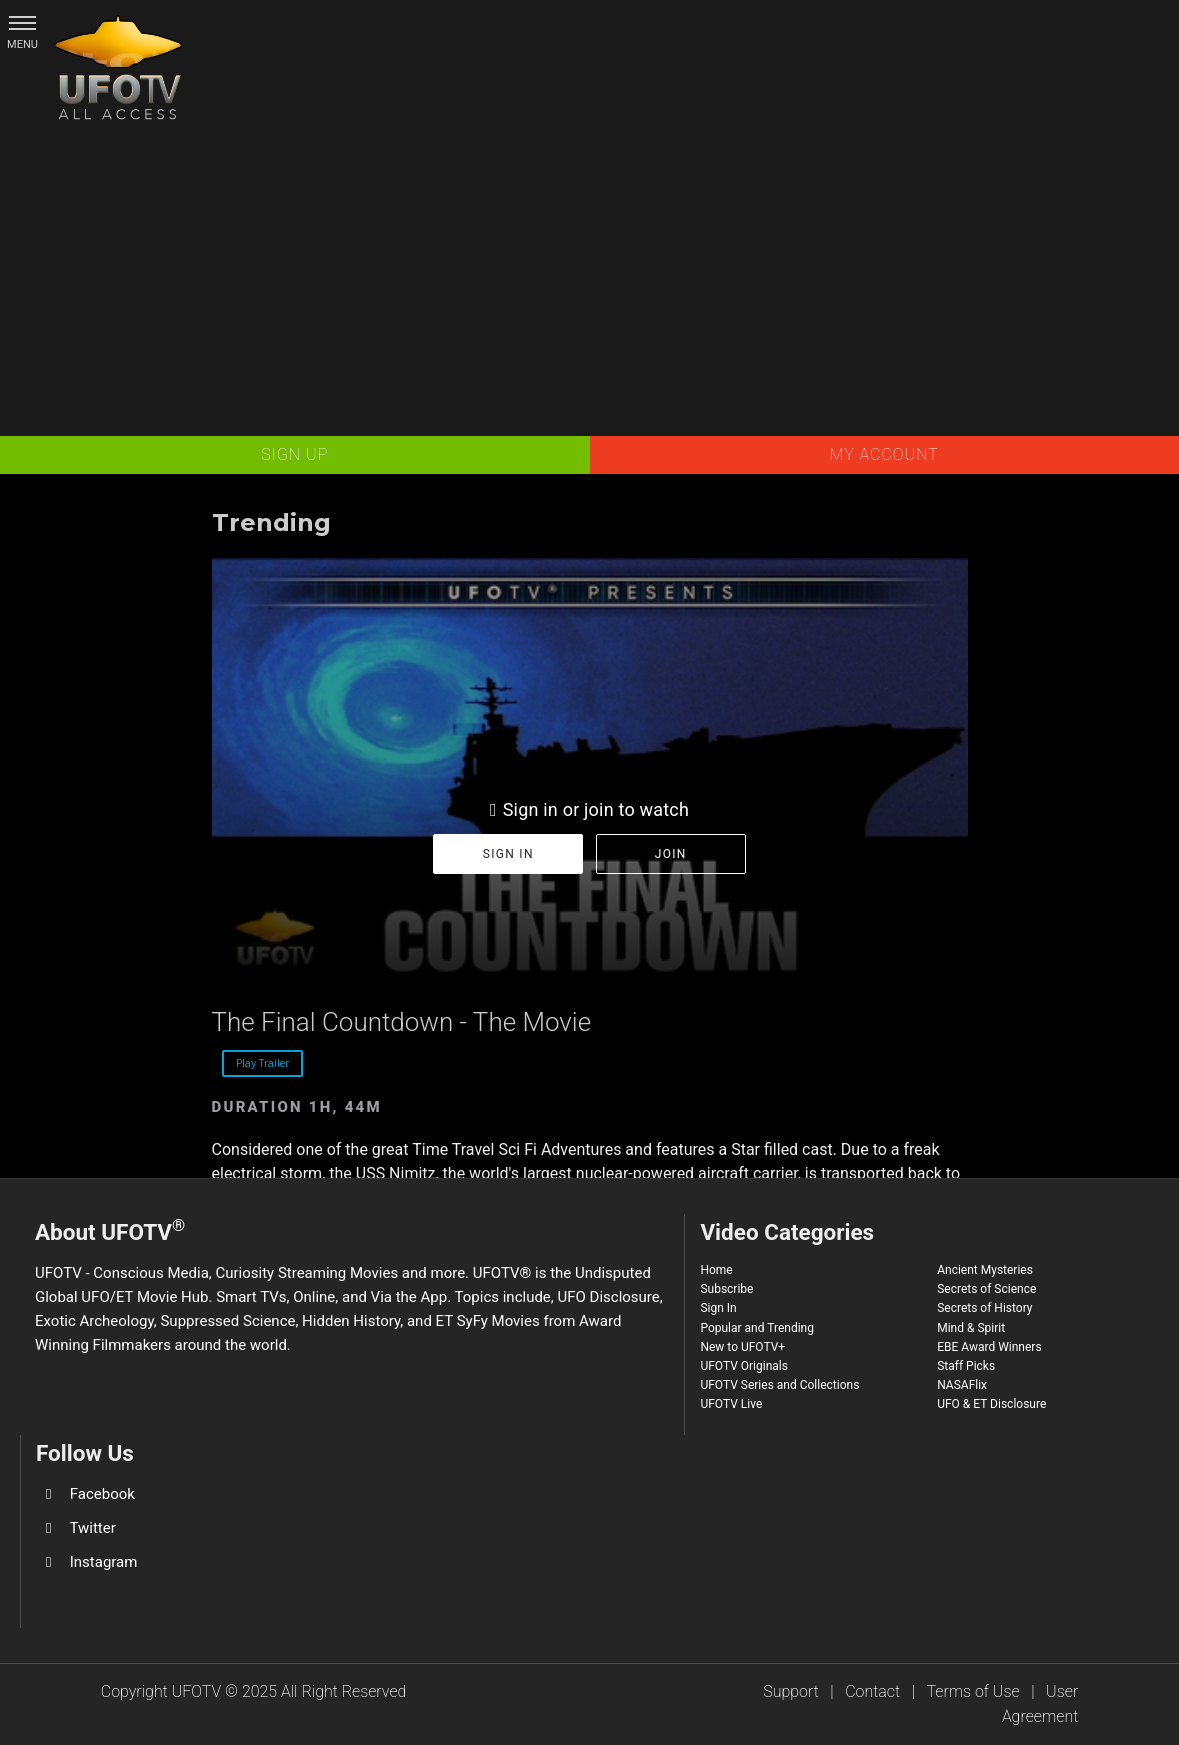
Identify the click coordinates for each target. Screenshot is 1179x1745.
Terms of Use (973, 1691)
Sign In (718, 1308)
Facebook (102, 1494)
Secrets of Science (986, 1289)
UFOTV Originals (744, 1366)
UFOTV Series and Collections (779, 1385)
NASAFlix (962, 1385)
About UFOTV (110, 1229)
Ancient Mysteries (985, 1270)
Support (791, 1691)
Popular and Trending (757, 1328)
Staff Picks (966, 1366)
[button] (22, 22)
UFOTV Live (731, 1404)
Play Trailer (262, 1063)
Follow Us (85, 1453)
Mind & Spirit (971, 1328)
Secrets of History (984, 1308)
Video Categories (787, 1232)
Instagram (104, 1562)
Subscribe (726, 1289)
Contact (872, 1691)
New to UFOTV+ (742, 1347)
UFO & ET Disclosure (991, 1404)
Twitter (92, 1528)
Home (716, 1270)
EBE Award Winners (989, 1347)
